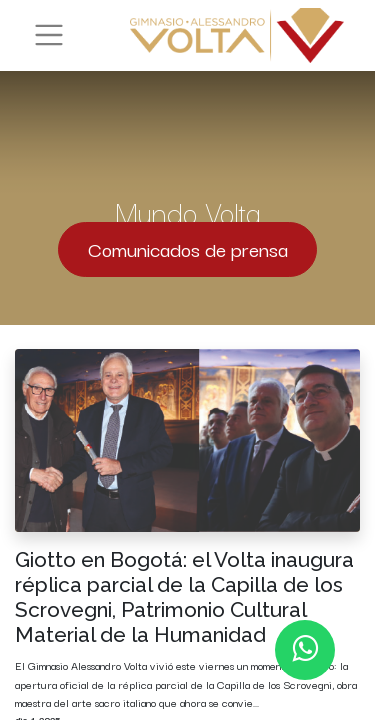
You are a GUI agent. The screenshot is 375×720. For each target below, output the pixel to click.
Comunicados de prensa (188, 248)
